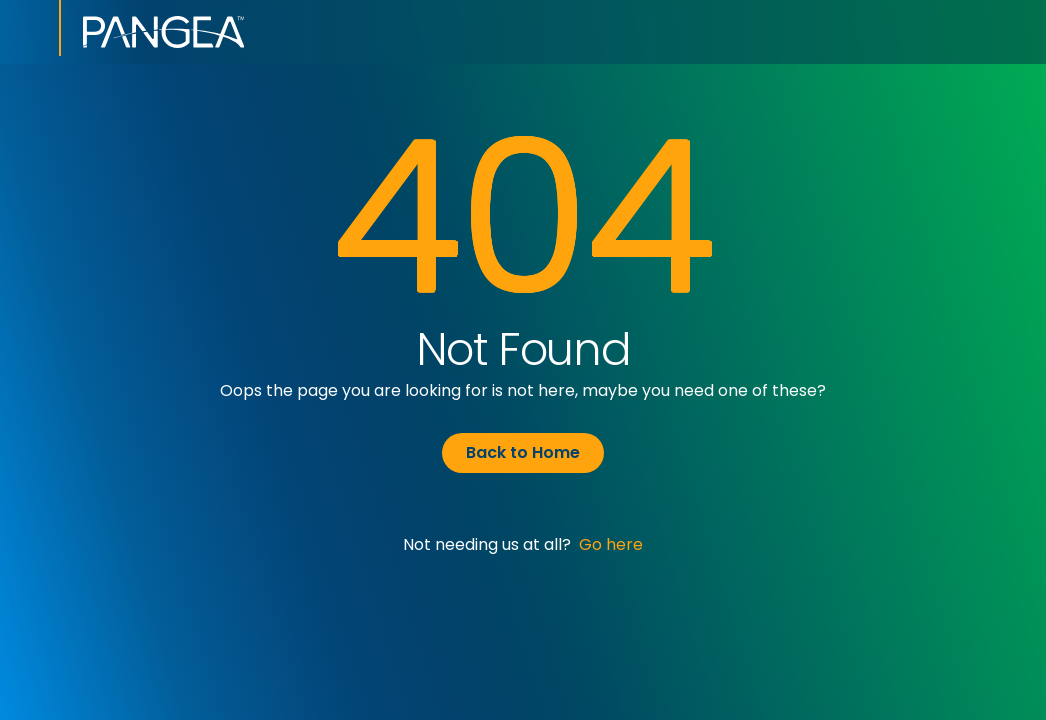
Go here (611, 544)
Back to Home (523, 452)
